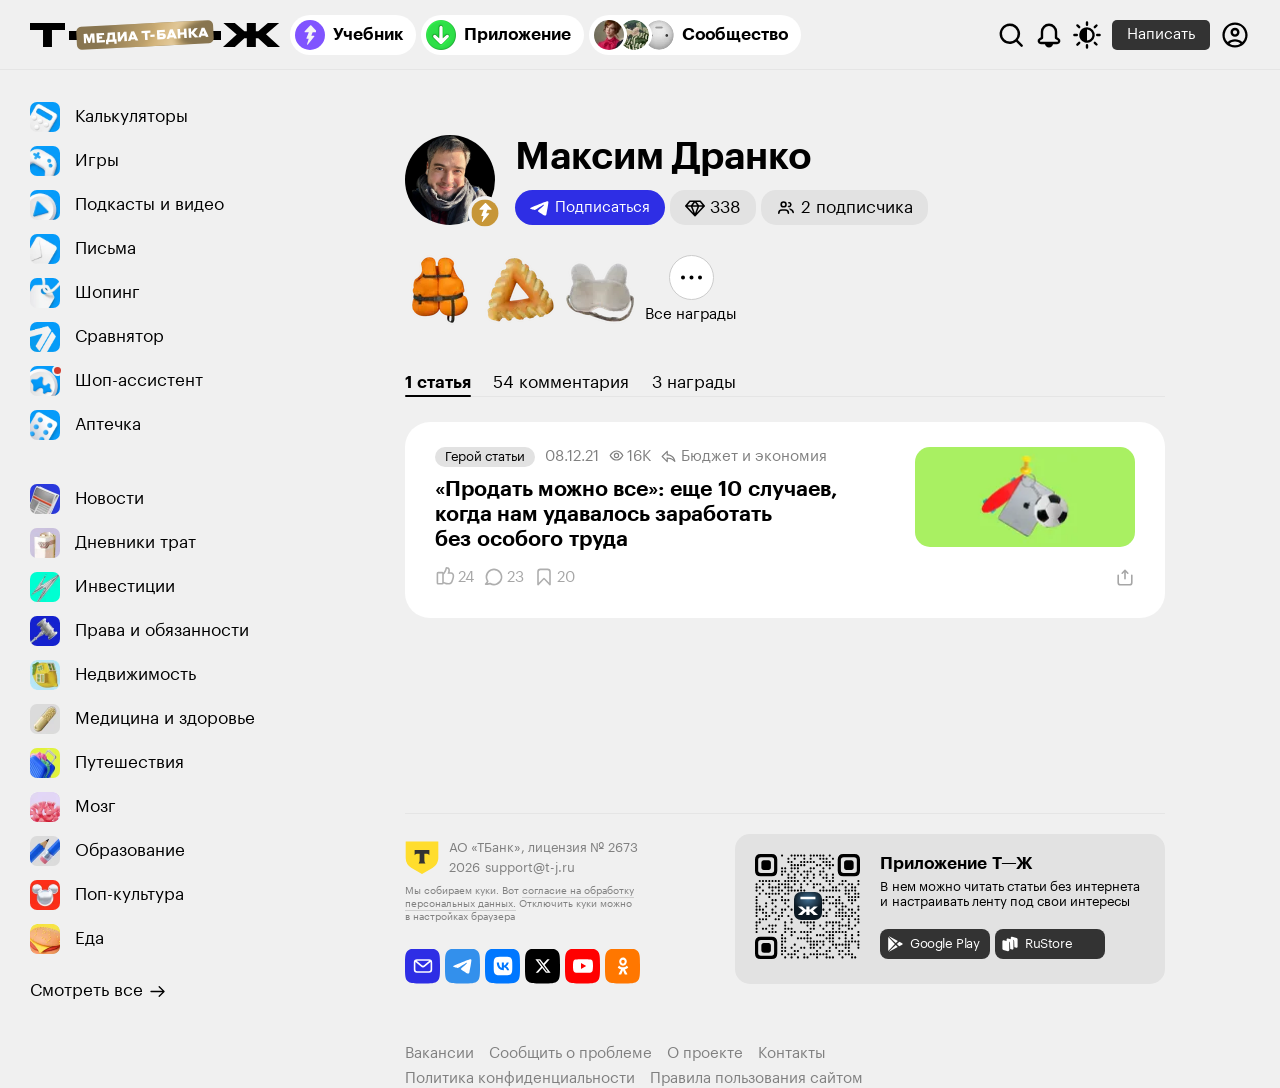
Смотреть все (98, 991)
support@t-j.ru (530, 867)
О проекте (705, 1053)
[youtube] (582, 966)
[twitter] (542, 966)
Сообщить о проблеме (570, 1053)
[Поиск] (1011, 35)
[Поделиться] (1125, 578)
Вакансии (439, 1053)
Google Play (932, 944)
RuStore (1036, 944)
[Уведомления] (1049, 35)
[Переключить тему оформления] (1087, 35)
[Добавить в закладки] (554, 577)
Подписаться (590, 208)
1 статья (438, 382)
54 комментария (561, 382)
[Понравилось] (454, 577)
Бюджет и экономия (744, 457)
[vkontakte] (502, 966)
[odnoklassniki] (622, 966)
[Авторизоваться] (1235, 35)
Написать (1161, 34)
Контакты (792, 1053)
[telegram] (462, 966)
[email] (422, 966)
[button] (485, 213)
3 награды (694, 382)
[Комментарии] (504, 577)
